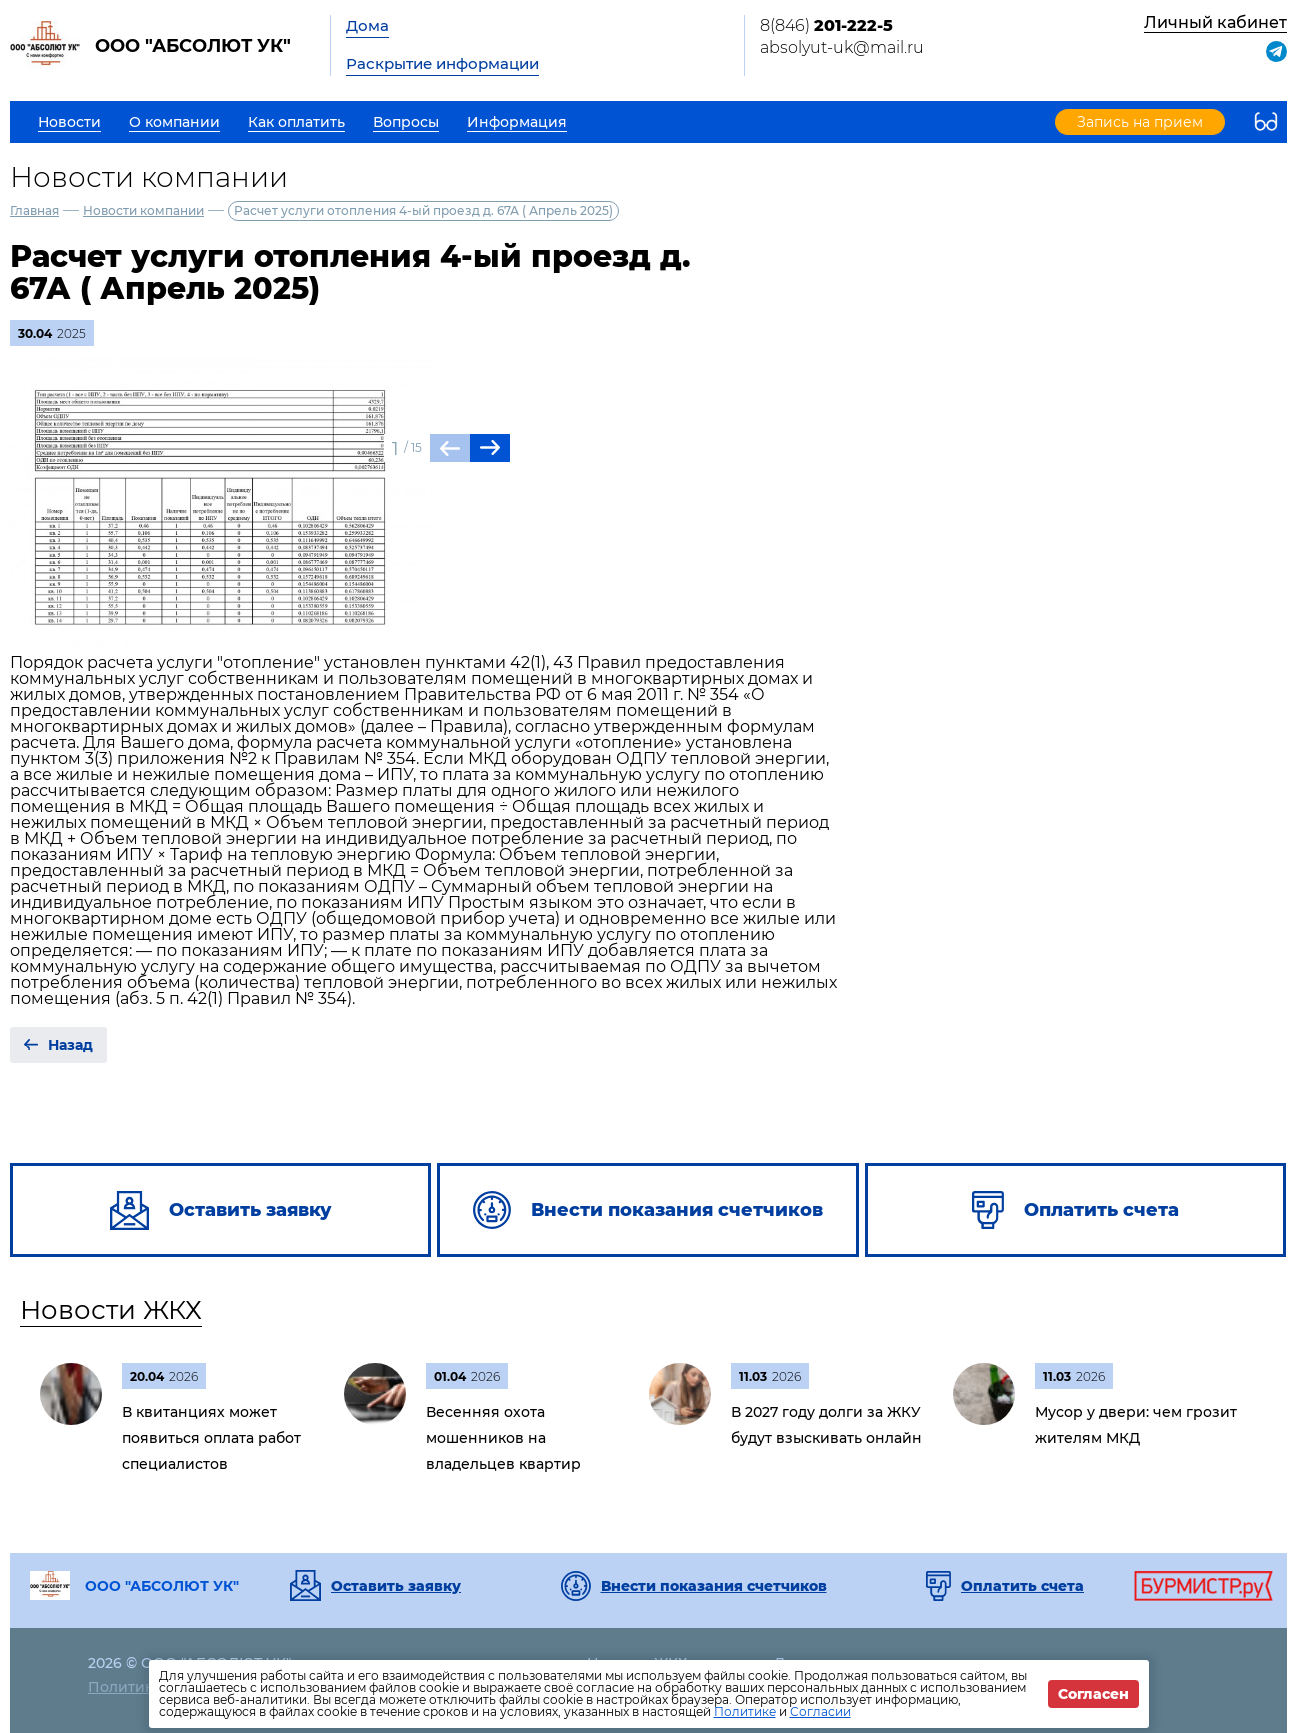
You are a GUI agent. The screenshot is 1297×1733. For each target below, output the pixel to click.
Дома (367, 25)
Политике (745, 1711)
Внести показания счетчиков (714, 1586)
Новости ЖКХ (111, 1310)
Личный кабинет (1215, 22)
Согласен (1093, 1694)
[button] (490, 448)
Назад (70, 1045)
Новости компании (143, 210)
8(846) (826, 25)
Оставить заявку (396, 1586)
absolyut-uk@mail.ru (842, 47)
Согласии (820, 1711)
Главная (34, 210)
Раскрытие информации (442, 63)
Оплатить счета (1022, 1586)
